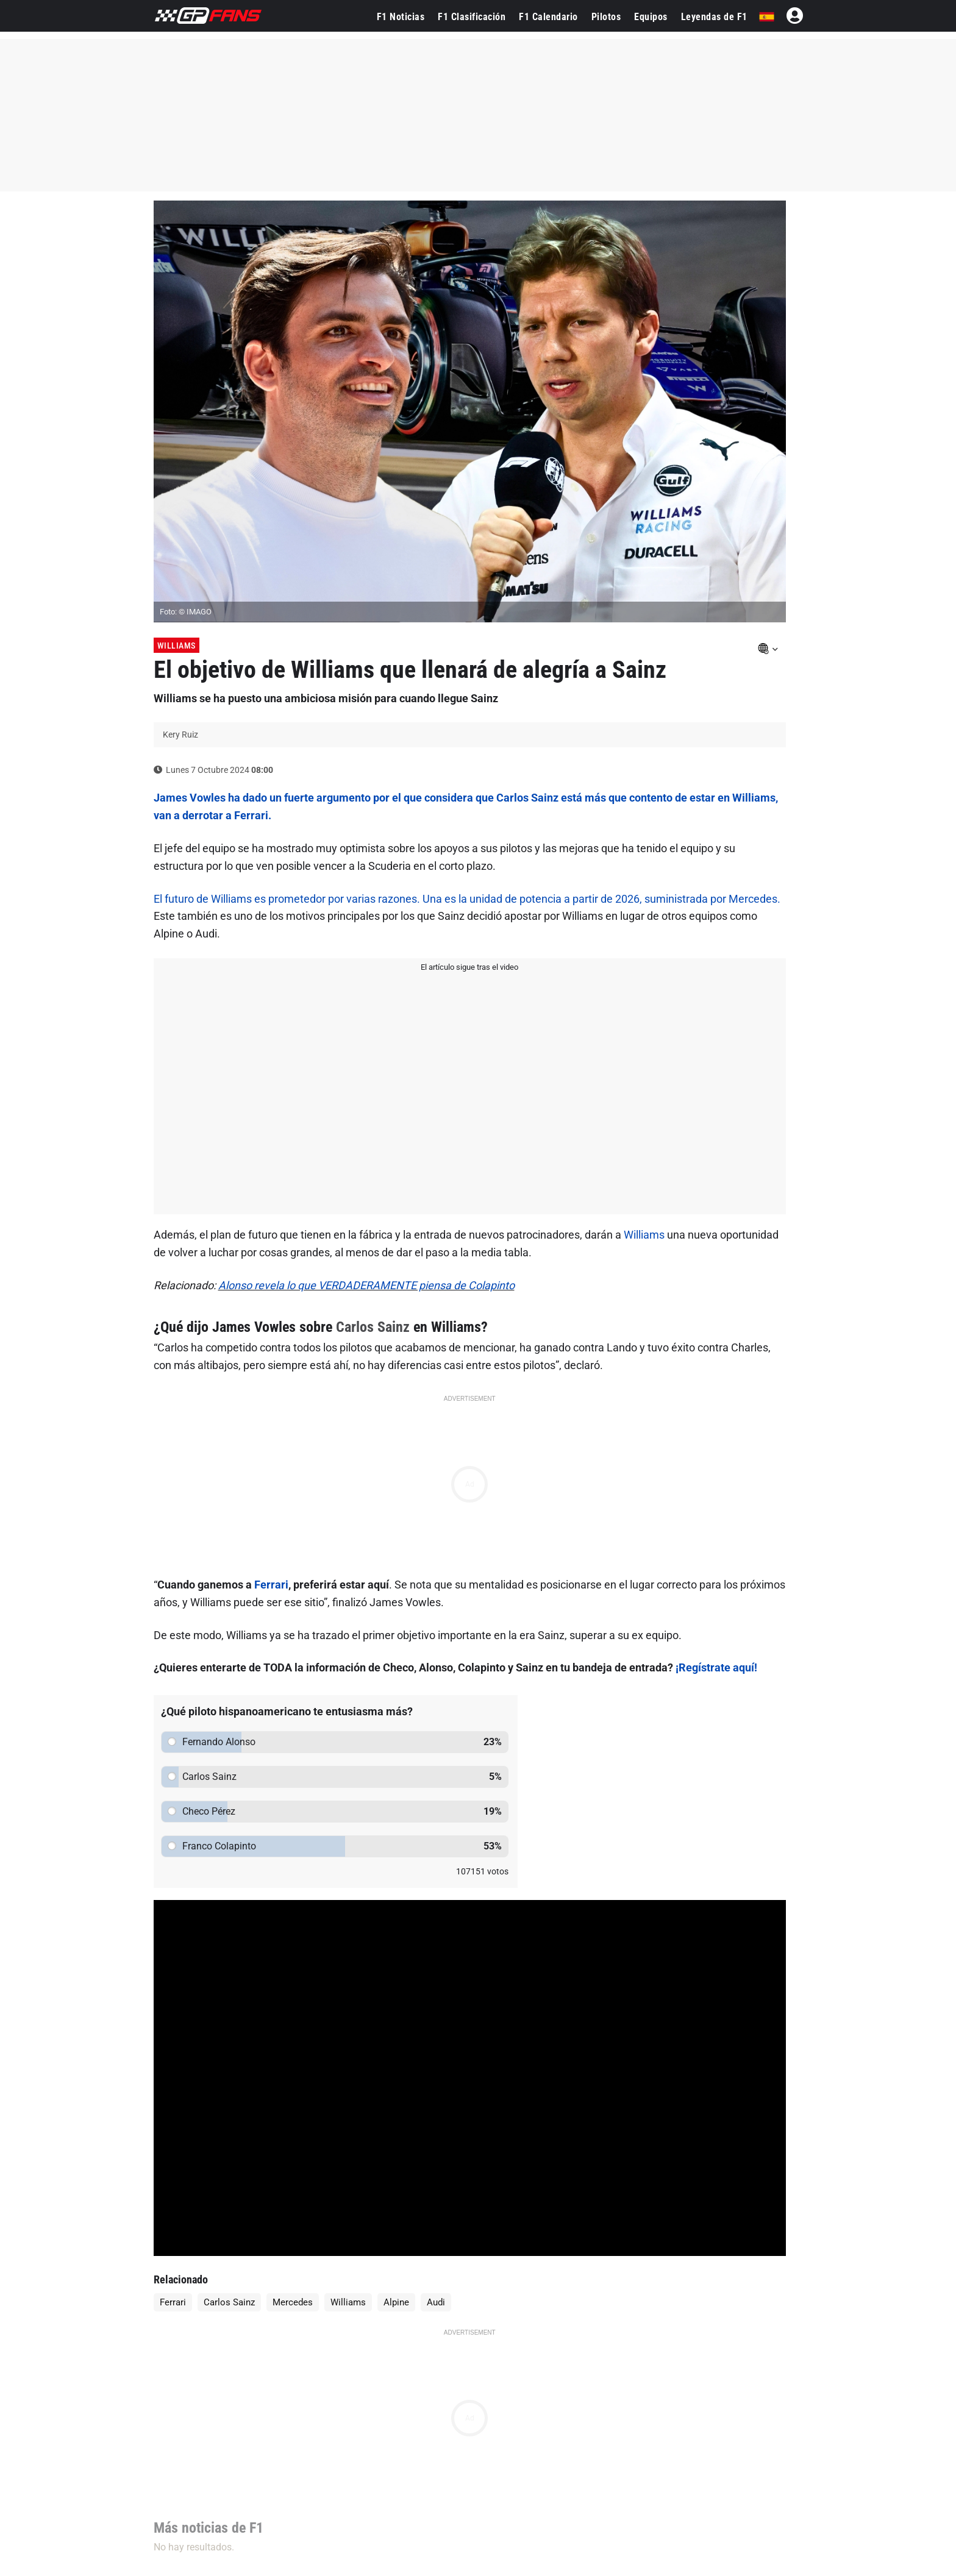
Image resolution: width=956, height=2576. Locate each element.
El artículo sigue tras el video (469, 967)
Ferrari (271, 1584)
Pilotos (606, 17)
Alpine (396, 2302)
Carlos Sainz (373, 1327)
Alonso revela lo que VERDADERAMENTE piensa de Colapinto (366, 1285)
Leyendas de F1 (714, 17)
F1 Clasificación (471, 17)
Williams (176, 645)
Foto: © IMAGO (186, 611)
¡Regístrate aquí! (716, 1667)
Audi (436, 2302)
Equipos (651, 17)
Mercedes (293, 2302)
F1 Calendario (548, 17)
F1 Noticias (401, 17)
